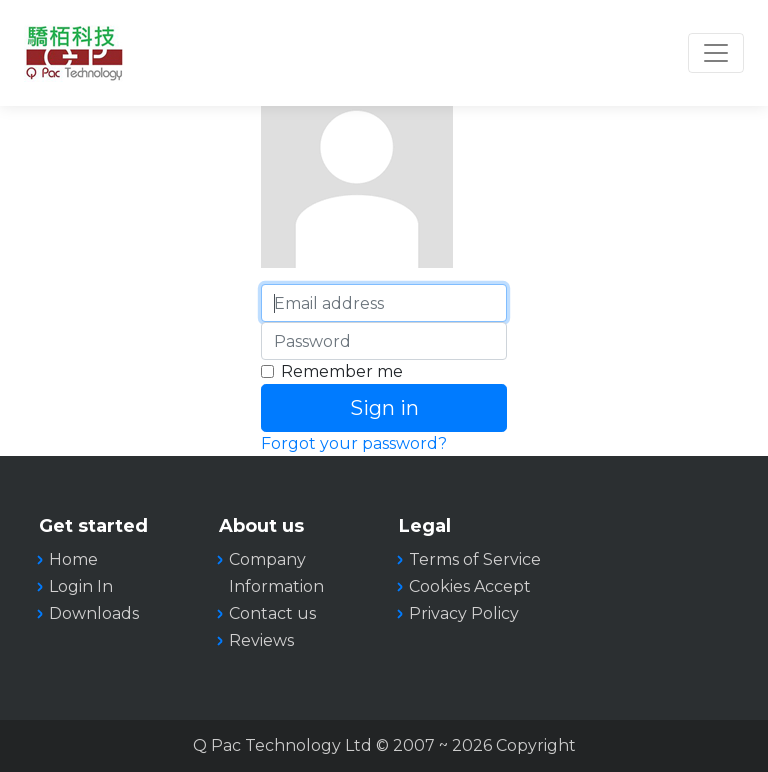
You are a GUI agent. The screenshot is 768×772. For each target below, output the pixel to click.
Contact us (272, 613)
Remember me (342, 371)
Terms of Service (475, 559)
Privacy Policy (464, 613)
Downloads (94, 613)
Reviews (261, 640)
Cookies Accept (470, 586)
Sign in (384, 408)
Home (73, 559)
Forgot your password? (354, 443)
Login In (81, 586)
